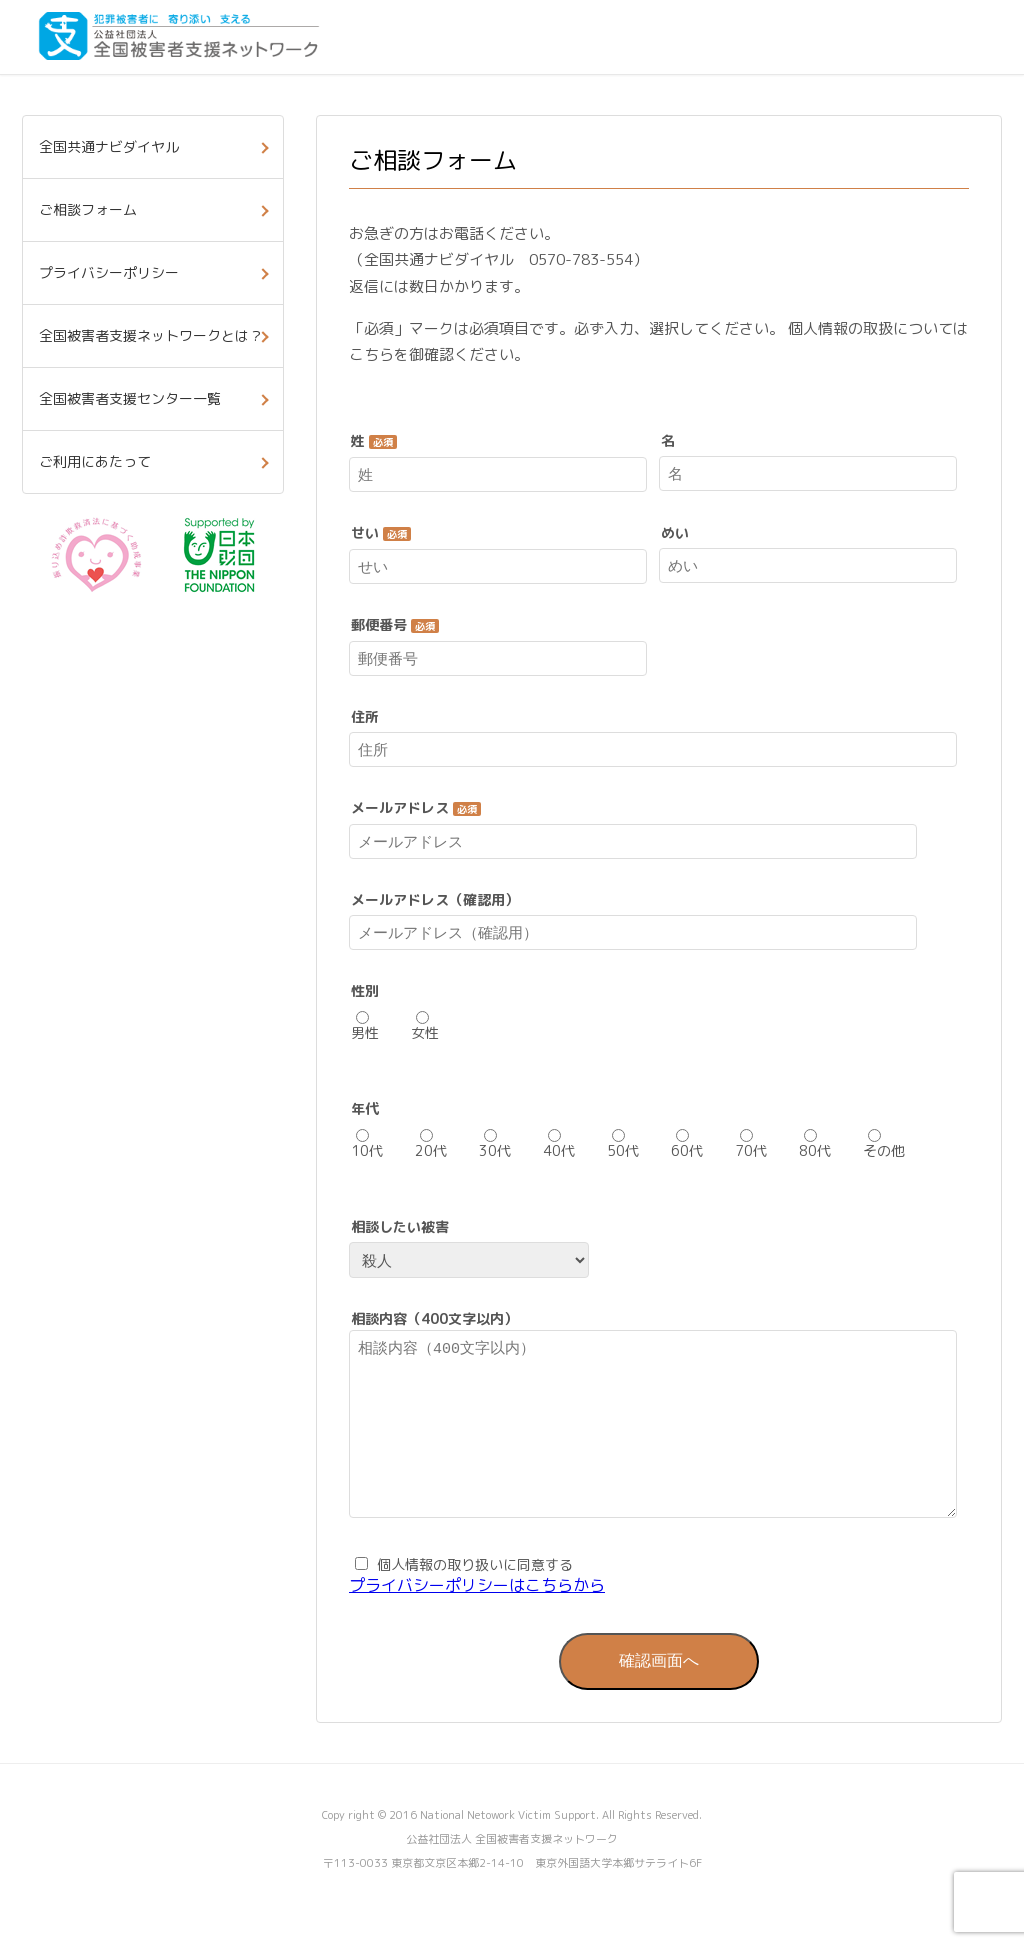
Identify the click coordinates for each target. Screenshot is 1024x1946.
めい (675, 533)
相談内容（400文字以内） (434, 1319)
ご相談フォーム (88, 209)
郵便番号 (395, 625)
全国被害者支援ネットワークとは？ (151, 335)
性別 (365, 991)
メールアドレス (416, 808)
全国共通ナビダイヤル (109, 146)
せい (381, 533)
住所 (365, 717)
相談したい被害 (400, 1227)
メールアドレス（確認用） (435, 900)
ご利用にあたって (95, 461)
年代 (365, 1109)
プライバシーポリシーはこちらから (477, 1615)
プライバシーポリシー (109, 272)
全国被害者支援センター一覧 (130, 398)
